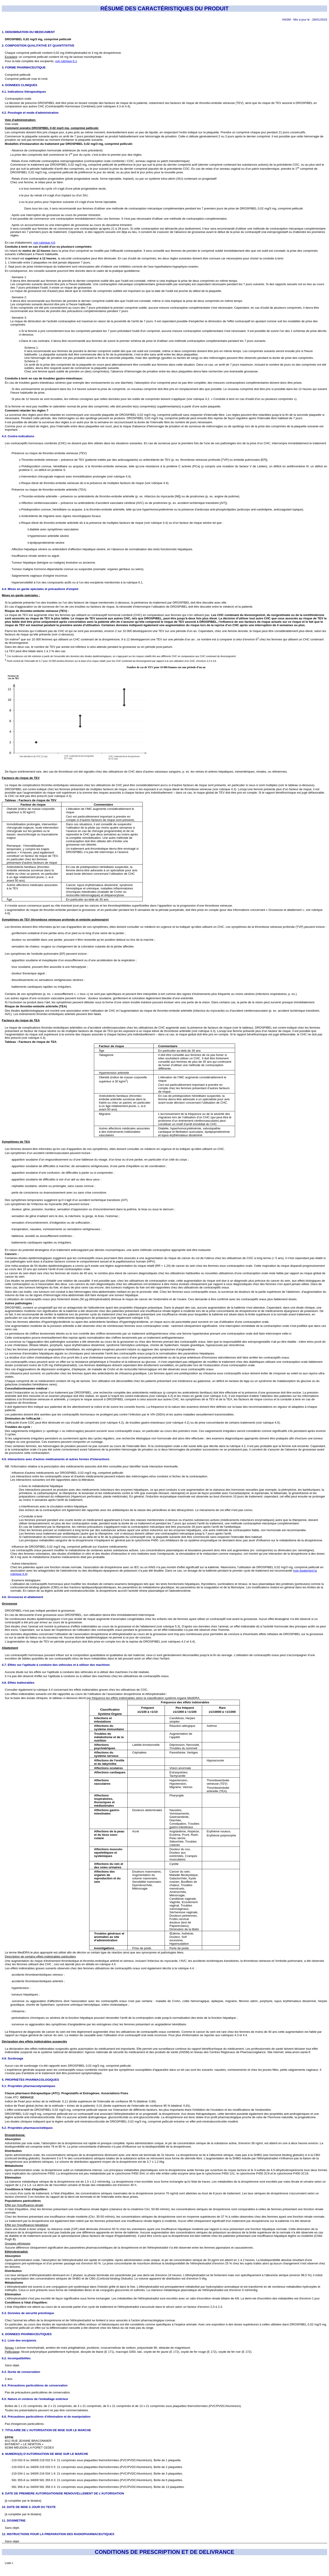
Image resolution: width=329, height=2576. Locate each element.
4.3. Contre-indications (18, 436)
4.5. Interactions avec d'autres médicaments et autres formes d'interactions (56, 1459)
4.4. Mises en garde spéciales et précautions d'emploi (40, 589)
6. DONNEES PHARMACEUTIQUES (27, 2334)
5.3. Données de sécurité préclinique (28, 2313)
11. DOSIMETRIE (14, 2520)
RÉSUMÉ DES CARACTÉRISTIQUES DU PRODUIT (164, 8)
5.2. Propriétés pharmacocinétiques (27, 2127)
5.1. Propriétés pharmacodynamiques (28, 2086)
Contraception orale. (18, 98)
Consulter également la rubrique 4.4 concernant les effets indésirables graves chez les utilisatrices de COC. (76, 1689)
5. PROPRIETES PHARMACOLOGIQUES (30, 2079)
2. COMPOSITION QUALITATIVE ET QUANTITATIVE (38, 45)
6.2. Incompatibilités (16, 2358)
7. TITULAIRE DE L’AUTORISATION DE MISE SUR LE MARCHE (46, 2430)
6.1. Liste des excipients (19, 2340)
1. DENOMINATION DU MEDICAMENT (28, 32)
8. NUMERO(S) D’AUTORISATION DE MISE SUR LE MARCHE (45, 2454)
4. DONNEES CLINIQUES (19, 85)
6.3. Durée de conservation (21, 2372)
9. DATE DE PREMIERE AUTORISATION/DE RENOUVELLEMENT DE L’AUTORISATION (63, 2493)
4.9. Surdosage (12, 2058)
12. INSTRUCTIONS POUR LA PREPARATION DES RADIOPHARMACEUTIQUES (58, 2534)
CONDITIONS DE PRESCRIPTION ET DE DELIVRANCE (164, 2552)
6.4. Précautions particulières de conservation (35, 2385)
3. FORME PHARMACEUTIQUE (24, 67)
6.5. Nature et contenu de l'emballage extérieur (35, 2399)
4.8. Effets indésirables (18, 1682)
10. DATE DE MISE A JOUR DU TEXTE (29, 2507)
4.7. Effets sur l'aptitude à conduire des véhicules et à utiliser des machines (56, 1664)
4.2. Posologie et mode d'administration (30, 112)
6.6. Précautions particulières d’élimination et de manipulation (46, 2416)
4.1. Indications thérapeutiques (24, 91)
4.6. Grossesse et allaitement (22, 1597)
